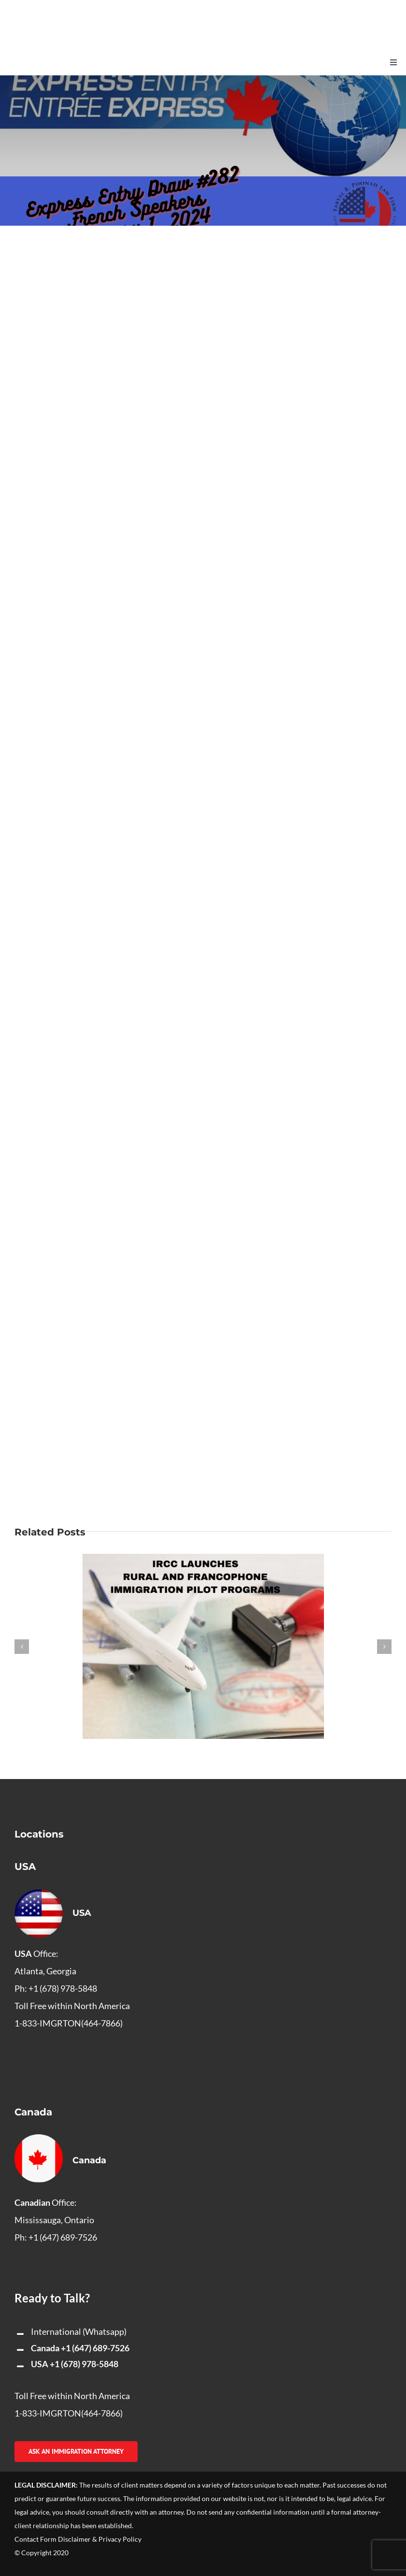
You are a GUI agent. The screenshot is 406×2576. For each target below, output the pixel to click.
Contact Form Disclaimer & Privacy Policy (77, 2539)
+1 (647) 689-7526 (95, 2348)
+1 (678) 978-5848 (84, 2364)
